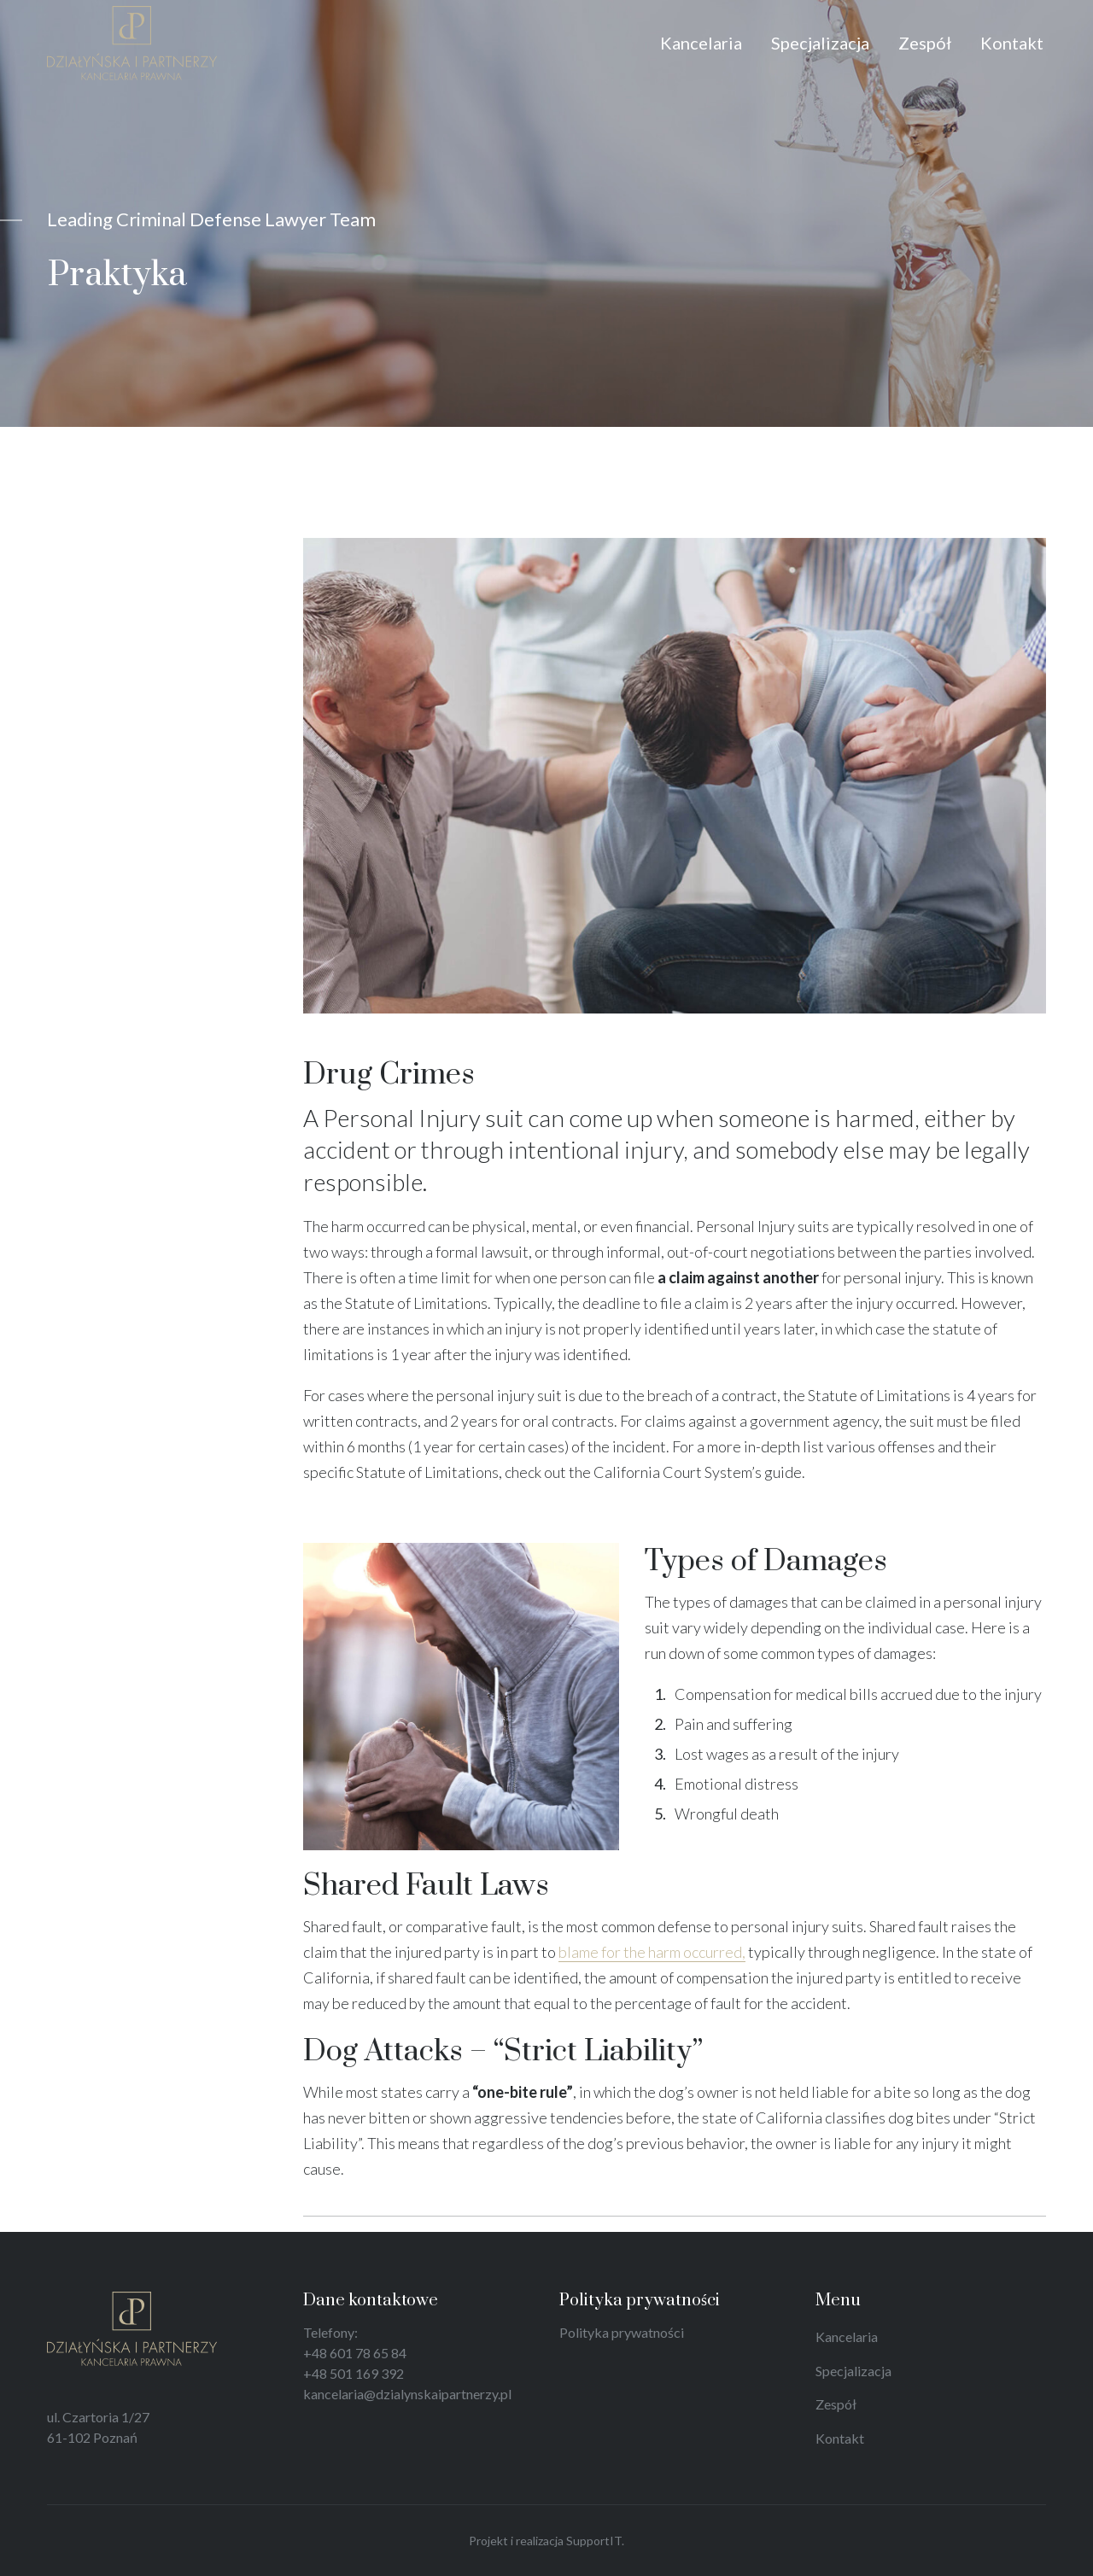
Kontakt (839, 2438)
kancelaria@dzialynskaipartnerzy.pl (407, 2394)
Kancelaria (846, 2336)
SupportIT (594, 2540)
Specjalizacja (853, 2371)
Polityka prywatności (621, 2332)
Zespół (835, 2404)
